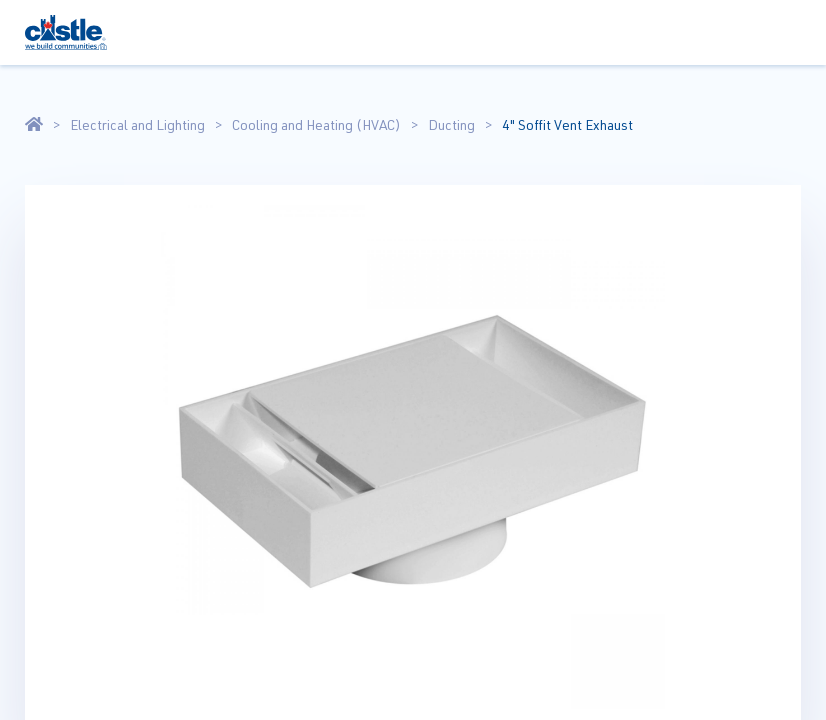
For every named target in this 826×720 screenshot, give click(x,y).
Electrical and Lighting (137, 125)
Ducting (451, 125)
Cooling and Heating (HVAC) (316, 125)
